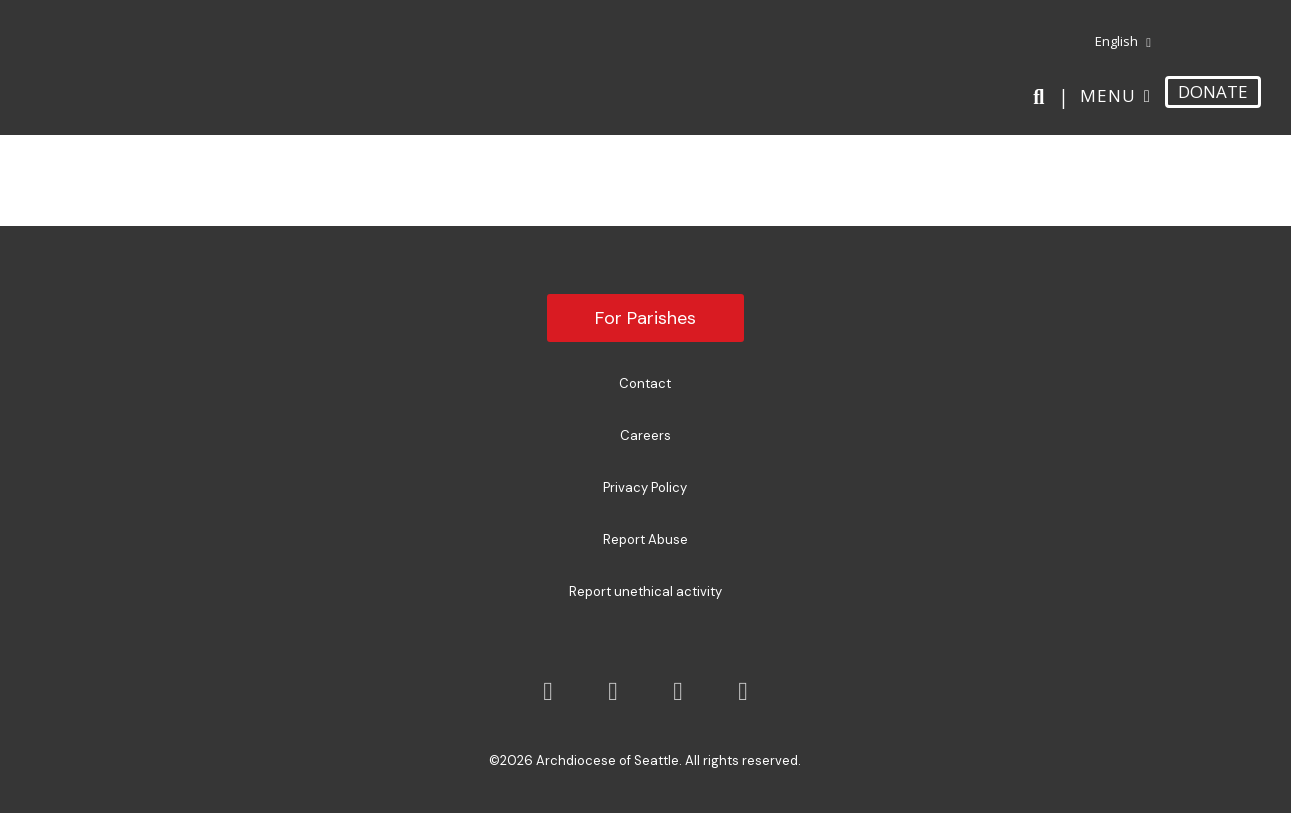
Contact (645, 383)
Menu (1108, 95)
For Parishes (645, 318)
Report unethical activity (645, 591)
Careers (645, 435)
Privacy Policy (645, 487)
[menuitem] (1115, 42)
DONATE (1213, 91)
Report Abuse (645, 539)
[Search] (1042, 97)
